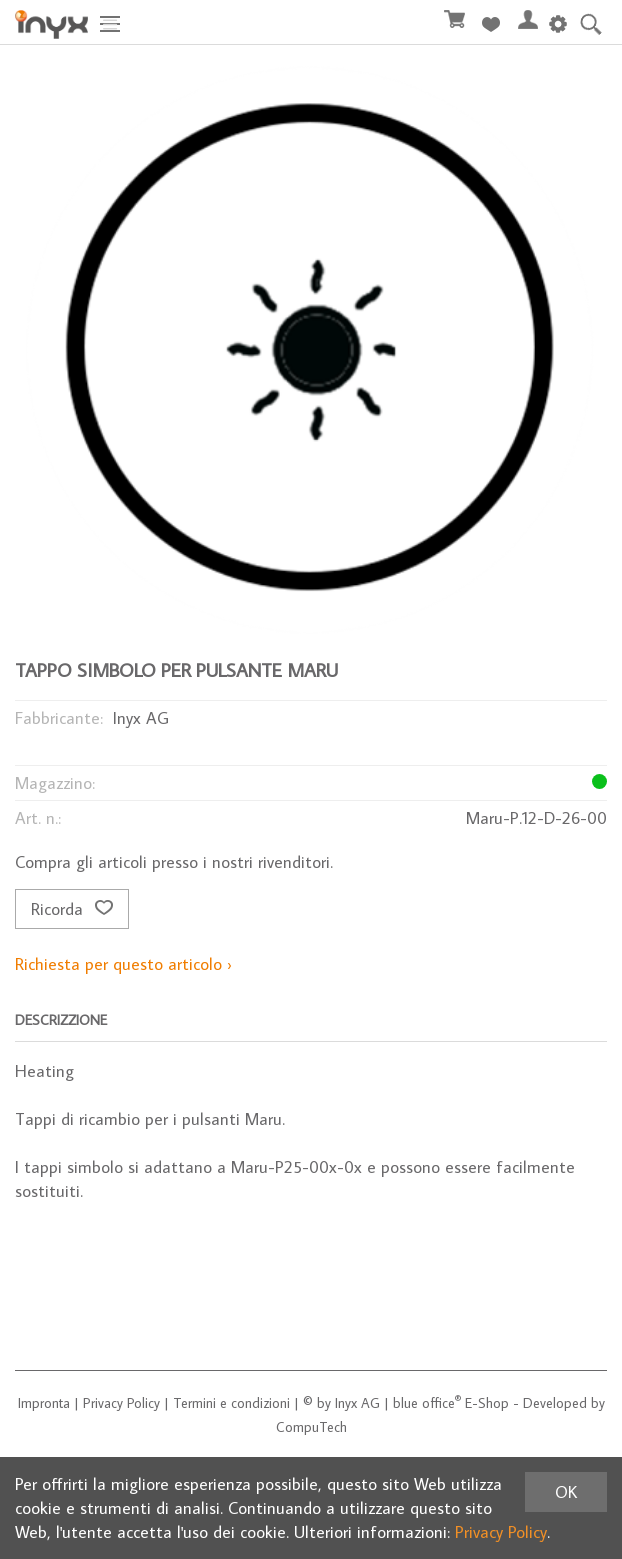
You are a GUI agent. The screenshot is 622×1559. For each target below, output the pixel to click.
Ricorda (72, 909)
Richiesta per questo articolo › (123, 964)
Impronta (44, 1403)
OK (566, 1492)
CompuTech (311, 1427)
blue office (427, 1403)
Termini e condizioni (231, 1403)
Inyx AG (357, 1403)
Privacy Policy (121, 1403)
